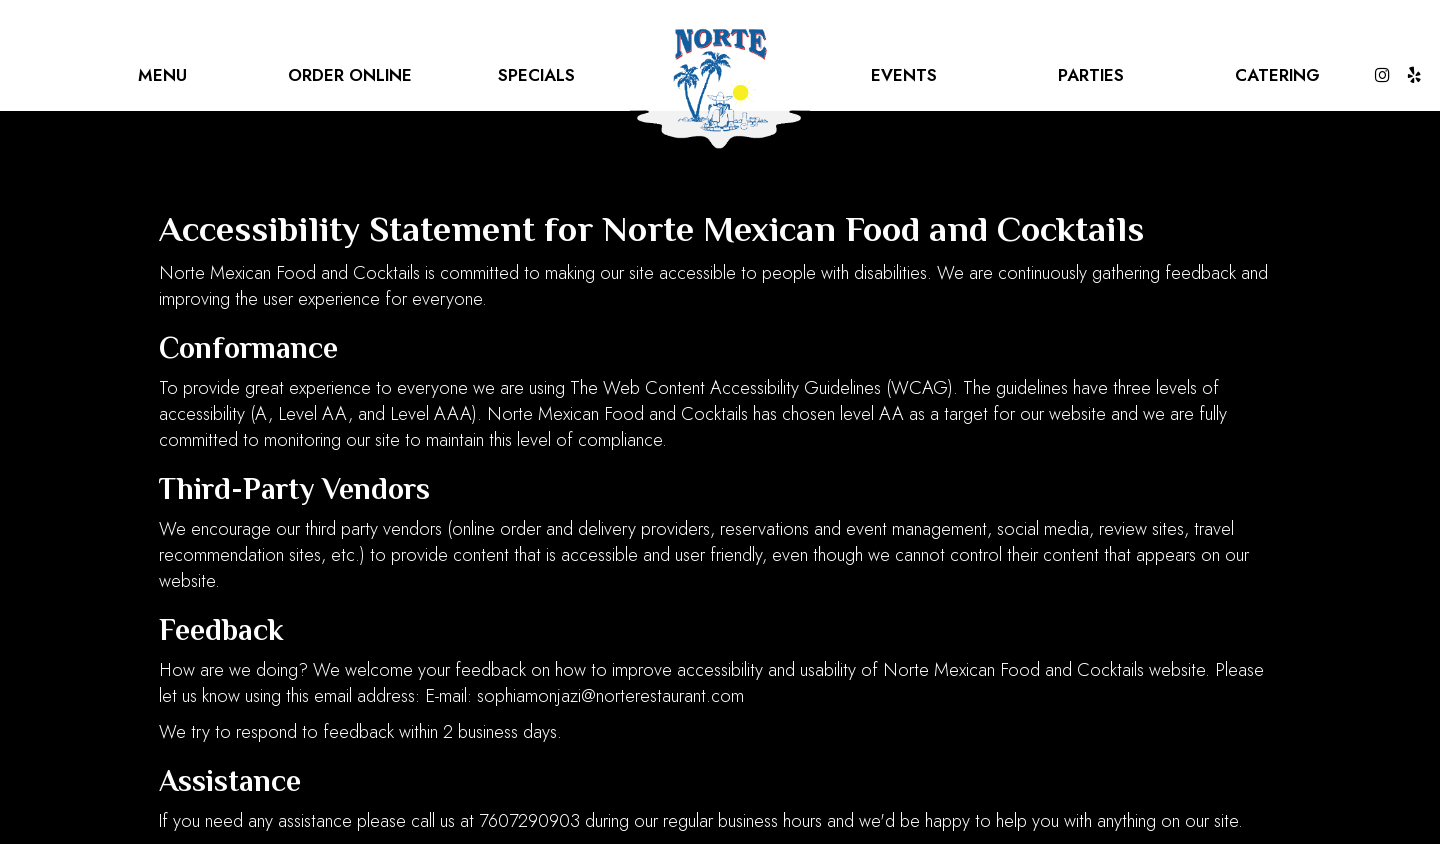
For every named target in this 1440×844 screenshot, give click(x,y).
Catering (1277, 75)
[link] (720, 90)
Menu (162, 75)
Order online (350, 75)
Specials (536, 75)
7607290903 (529, 821)
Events (904, 75)
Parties (1091, 75)
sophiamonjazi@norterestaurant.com (610, 696)
